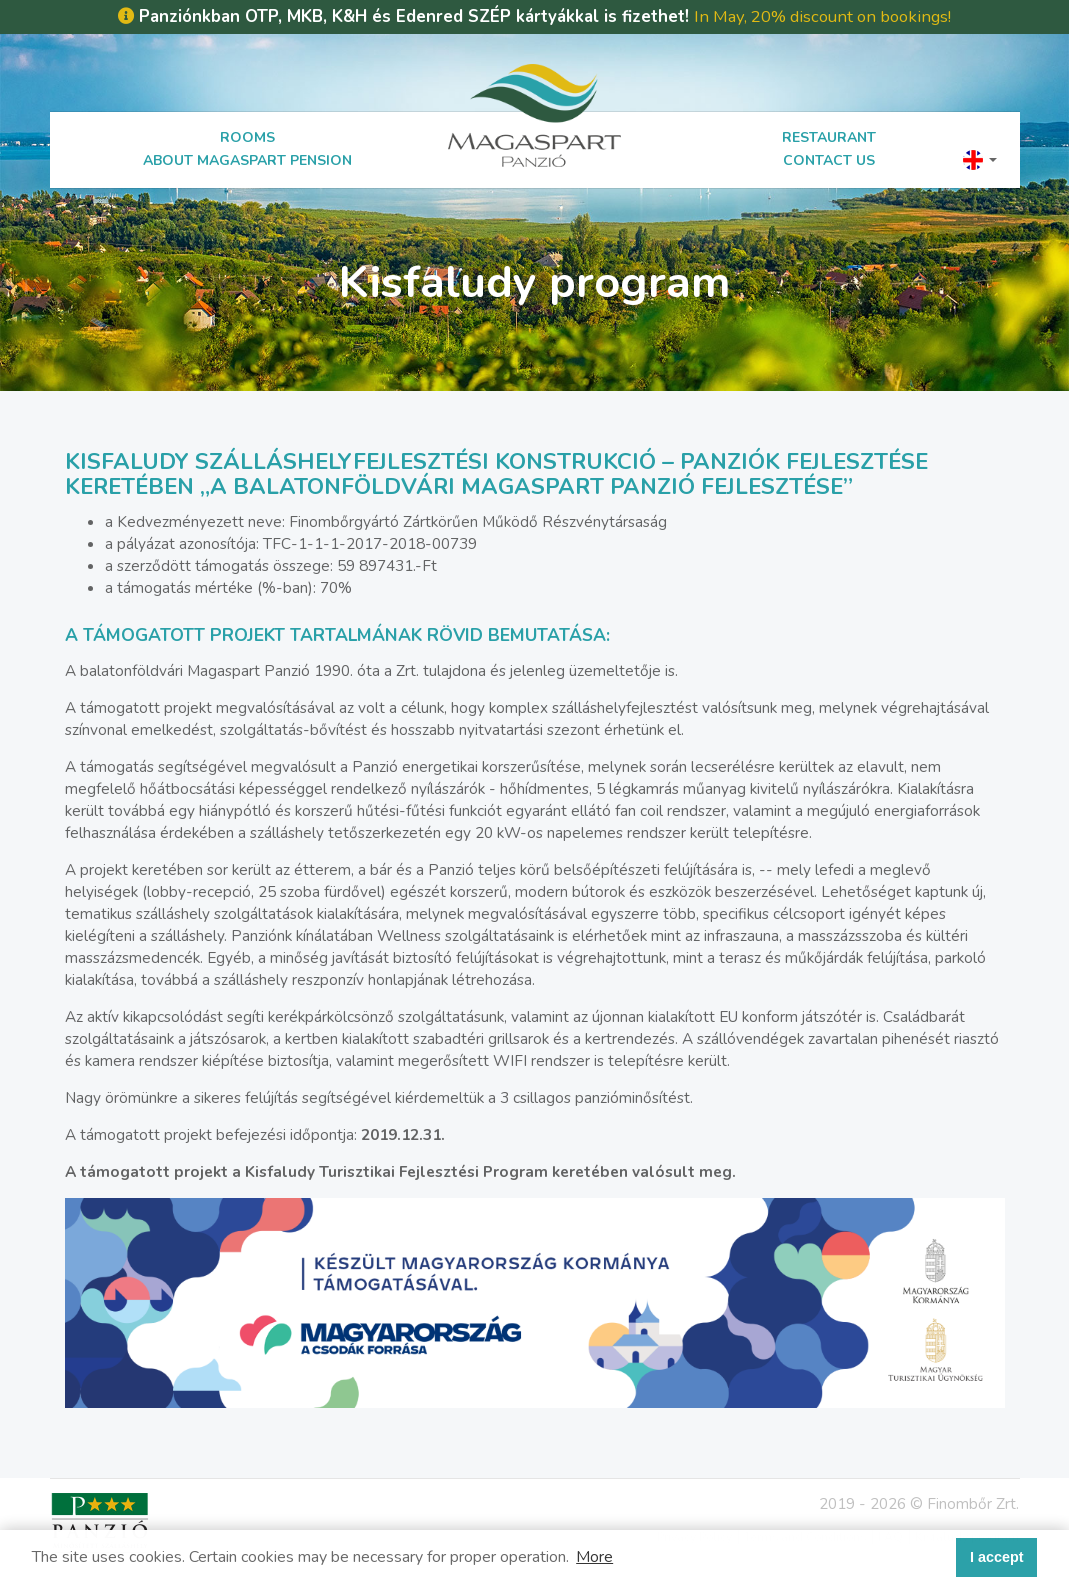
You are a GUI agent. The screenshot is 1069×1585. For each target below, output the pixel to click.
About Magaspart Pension (247, 160)
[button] (980, 159)
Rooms (247, 137)
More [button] (594, 1557)
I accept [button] (997, 1557)
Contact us (829, 160)
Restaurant (829, 137)
